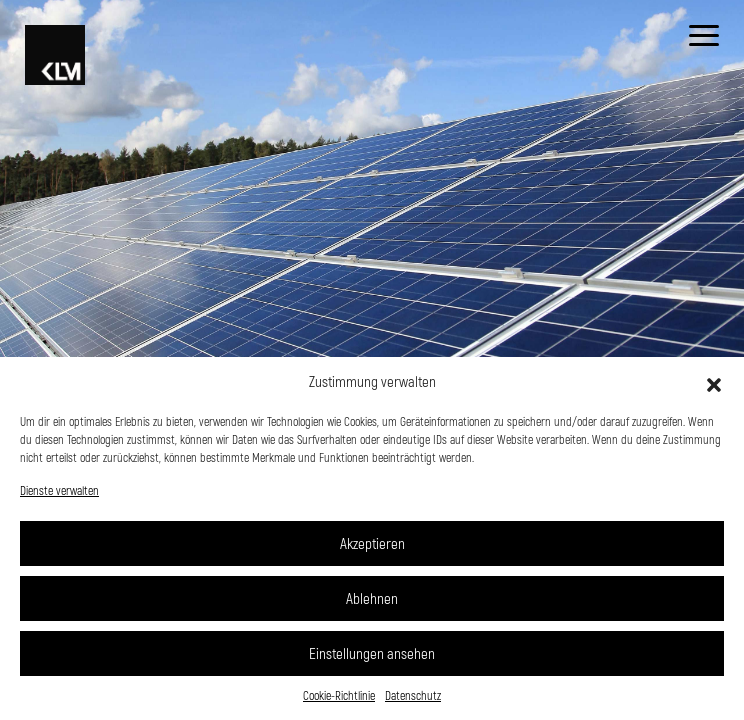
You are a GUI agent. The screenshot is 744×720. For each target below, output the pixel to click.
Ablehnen (372, 598)
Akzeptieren (372, 543)
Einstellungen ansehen (372, 653)
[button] (714, 382)
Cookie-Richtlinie (339, 695)
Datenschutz (413, 695)
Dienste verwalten (59, 490)
